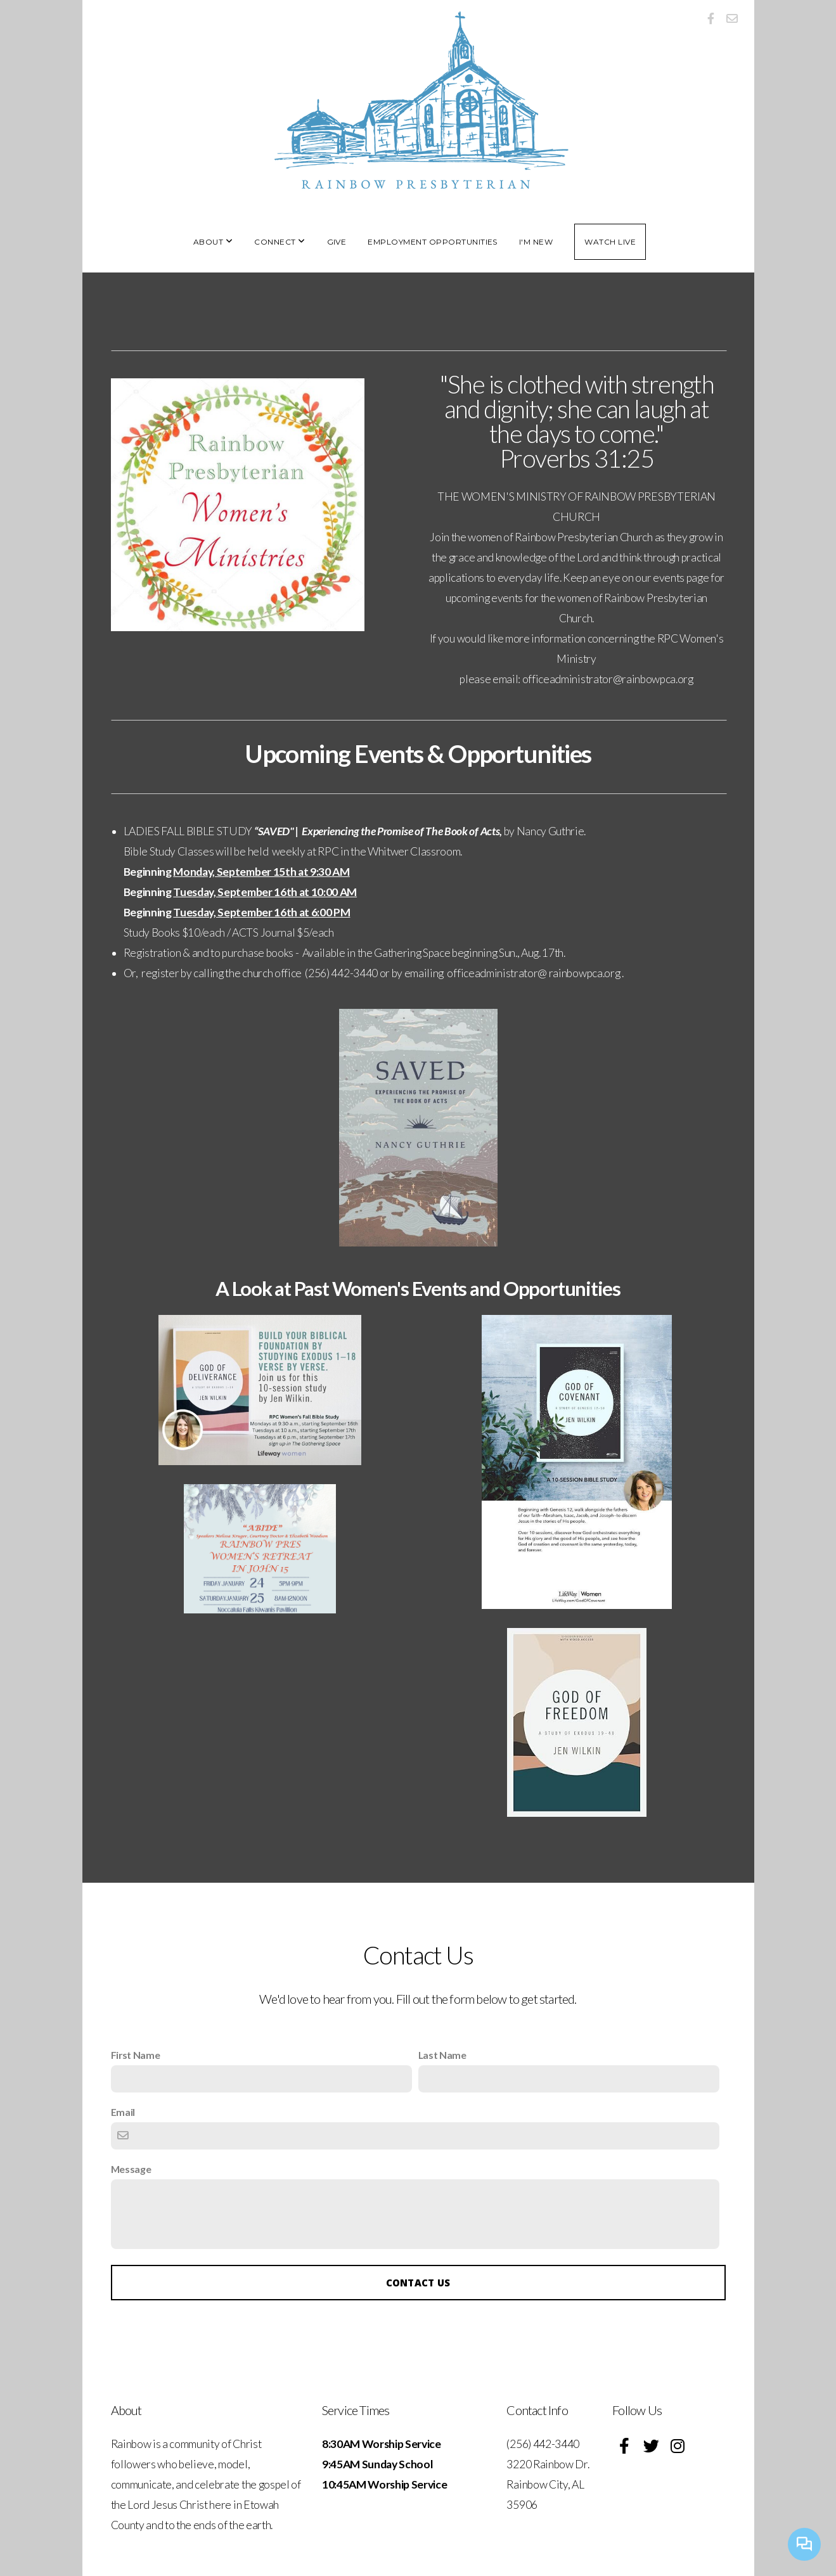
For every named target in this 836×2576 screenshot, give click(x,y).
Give (337, 242)
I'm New (536, 242)
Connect (279, 242)
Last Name (442, 2055)
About (213, 242)
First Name (135, 2055)
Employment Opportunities (433, 242)
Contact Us (418, 2282)
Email (123, 2112)
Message (131, 2169)
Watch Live (610, 242)
